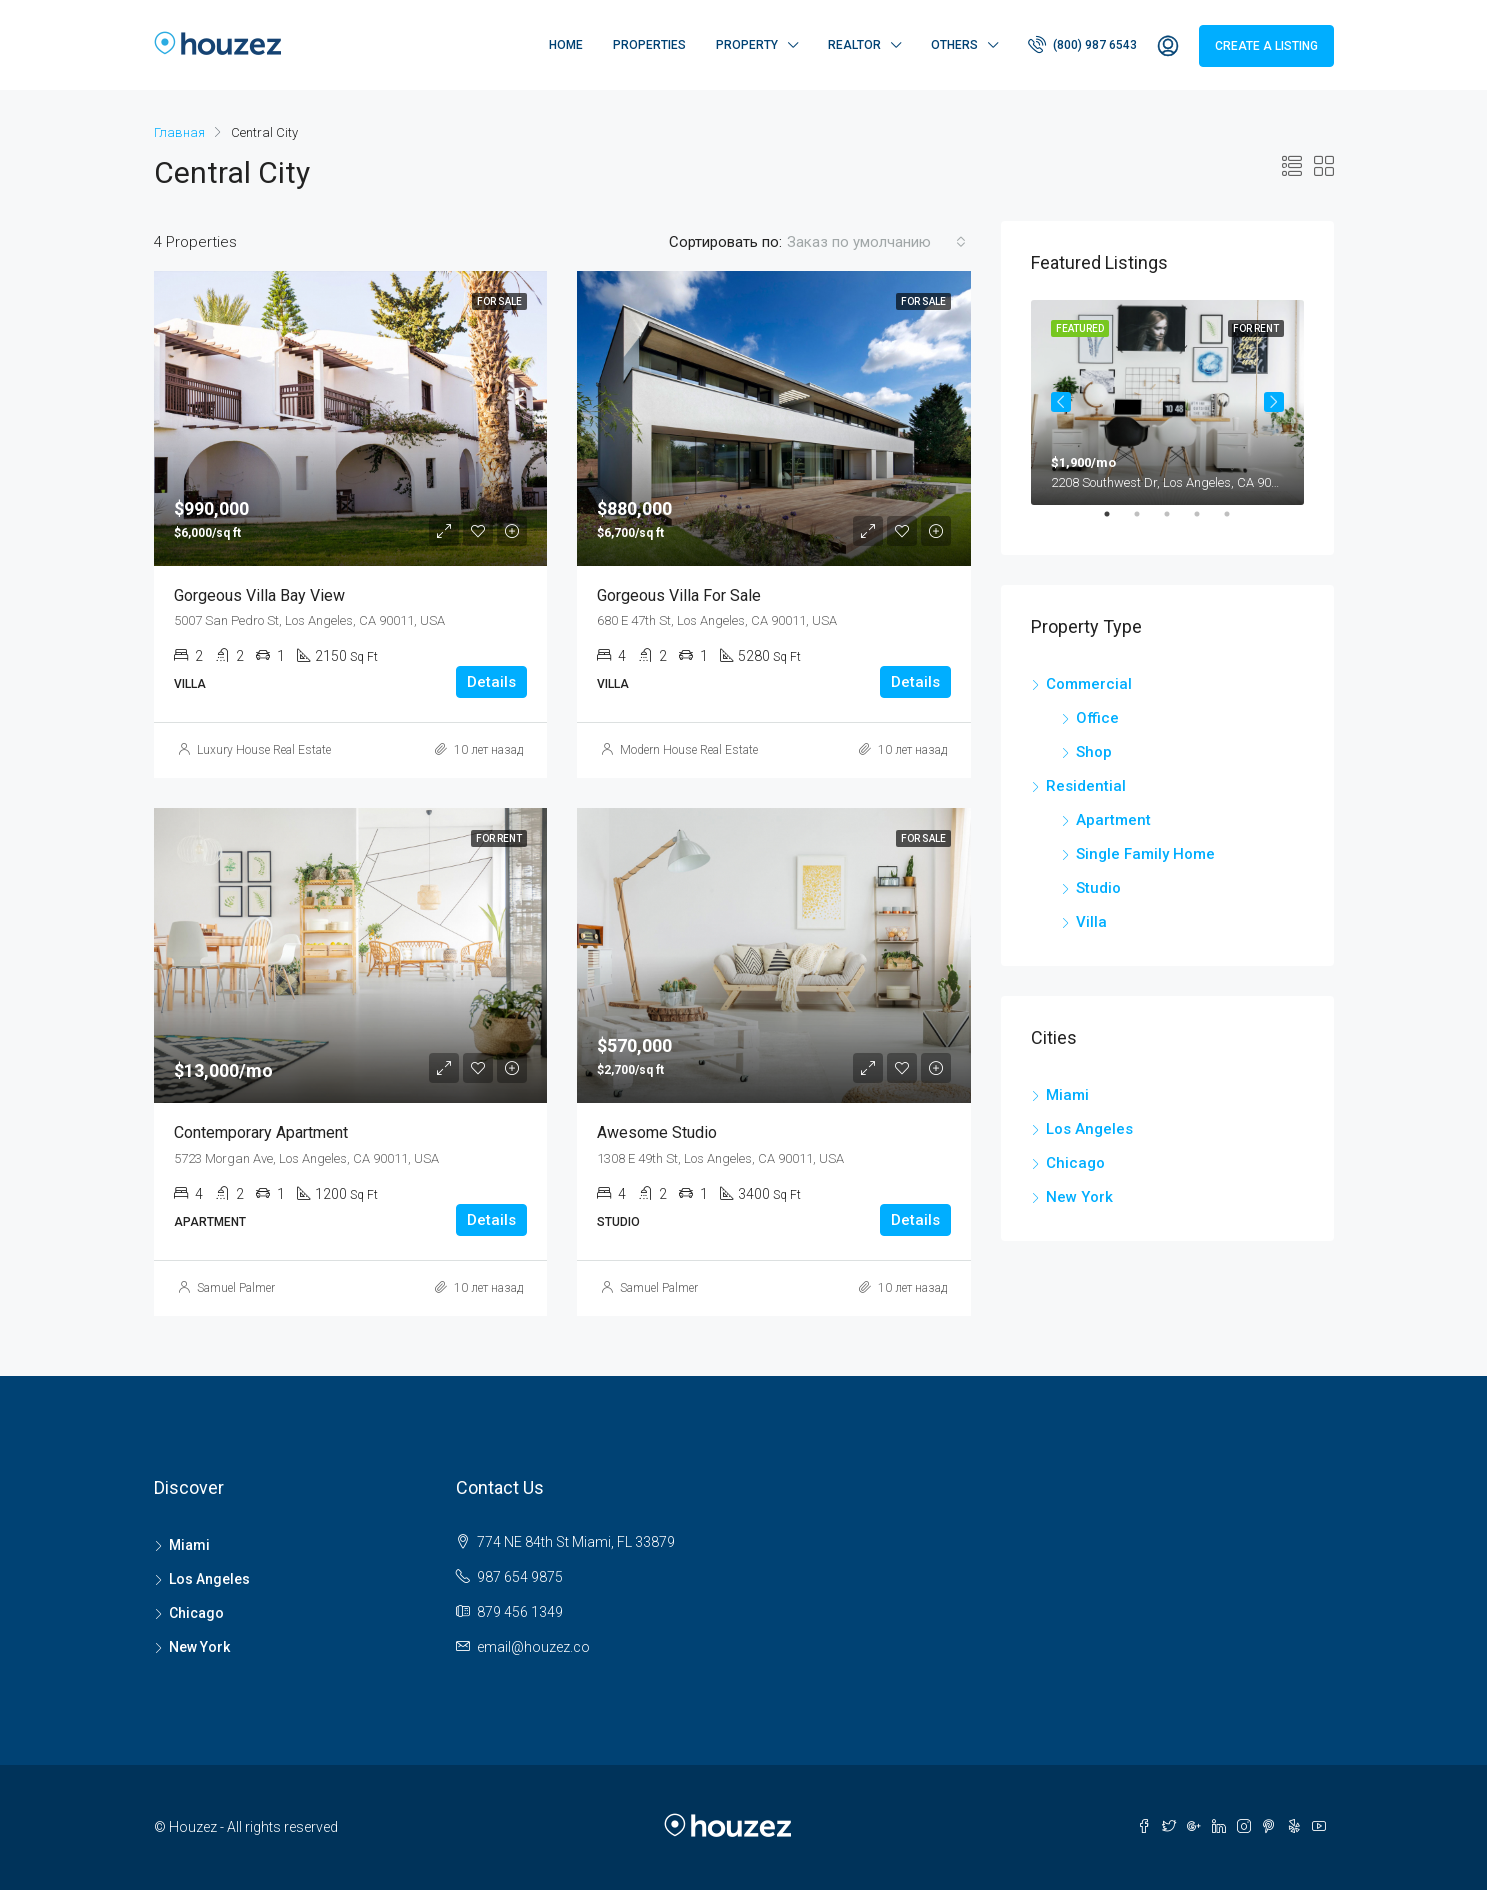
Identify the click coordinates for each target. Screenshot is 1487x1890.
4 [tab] (1207, 522)
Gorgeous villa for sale (679, 595)
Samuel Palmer (236, 1288)
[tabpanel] (1167, 402)
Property (747, 45)
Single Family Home (1145, 854)
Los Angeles (1089, 1129)
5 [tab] (1237, 522)
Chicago (1075, 1163)
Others (954, 45)
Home (566, 45)
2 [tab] (1147, 522)
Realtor (854, 45)
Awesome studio (657, 1132)
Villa (1091, 922)
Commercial (1089, 684)
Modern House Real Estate (689, 750)
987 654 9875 (520, 1577)
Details (491, 682)
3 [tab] (1177, 522)
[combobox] (876, 242)
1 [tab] (1117, 522)
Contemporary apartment (261, 1132)
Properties (649, 45)
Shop (1094, 752)
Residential (1086, 786)
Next (1274, 402)
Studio (1098, 888)
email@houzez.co (533, 1647)
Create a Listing (1266, 46)
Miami (1067, 1095)
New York (1079, 1197)
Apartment (1113, 820)
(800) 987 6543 (1082, 44)
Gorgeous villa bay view (259, 595)
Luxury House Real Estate (264, 750)
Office (1097, 718)
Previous (1061, 402)
